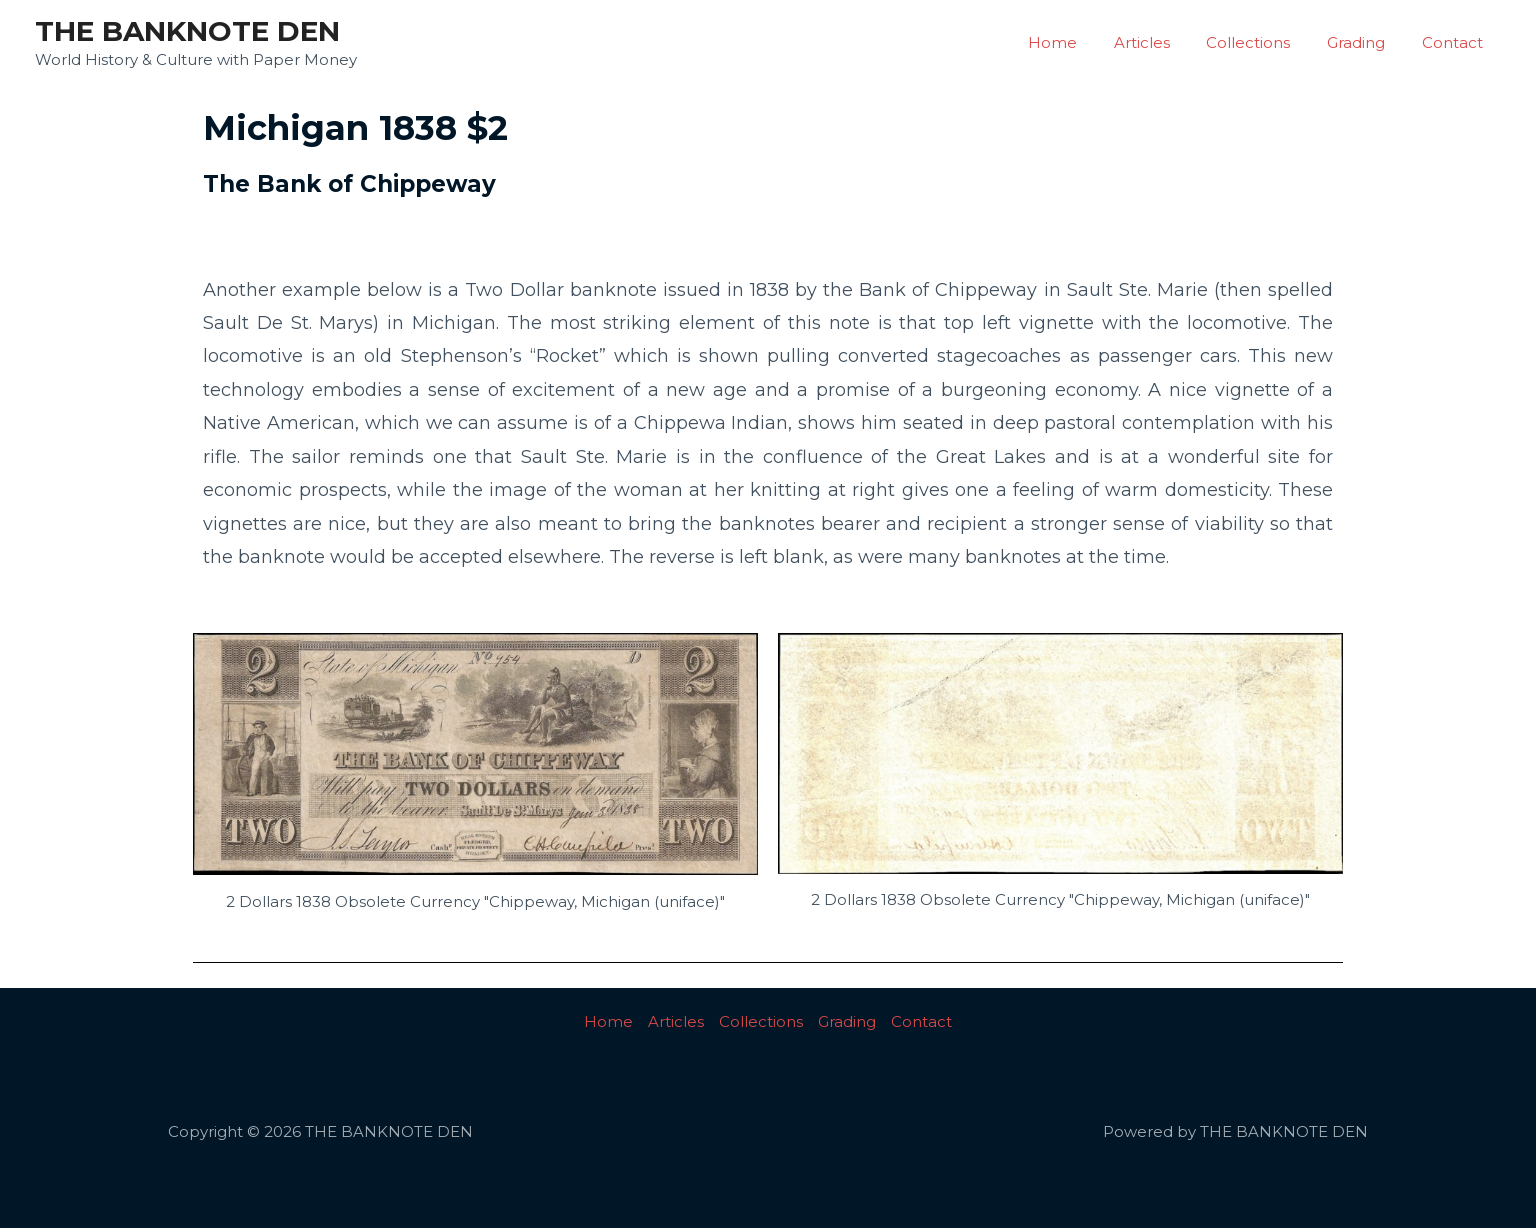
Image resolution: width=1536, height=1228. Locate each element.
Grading (1366, 42)
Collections (1265, 42)
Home (1082, 42)
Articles (1165, 42)
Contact (1455, 42)
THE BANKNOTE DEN (187, 31)
